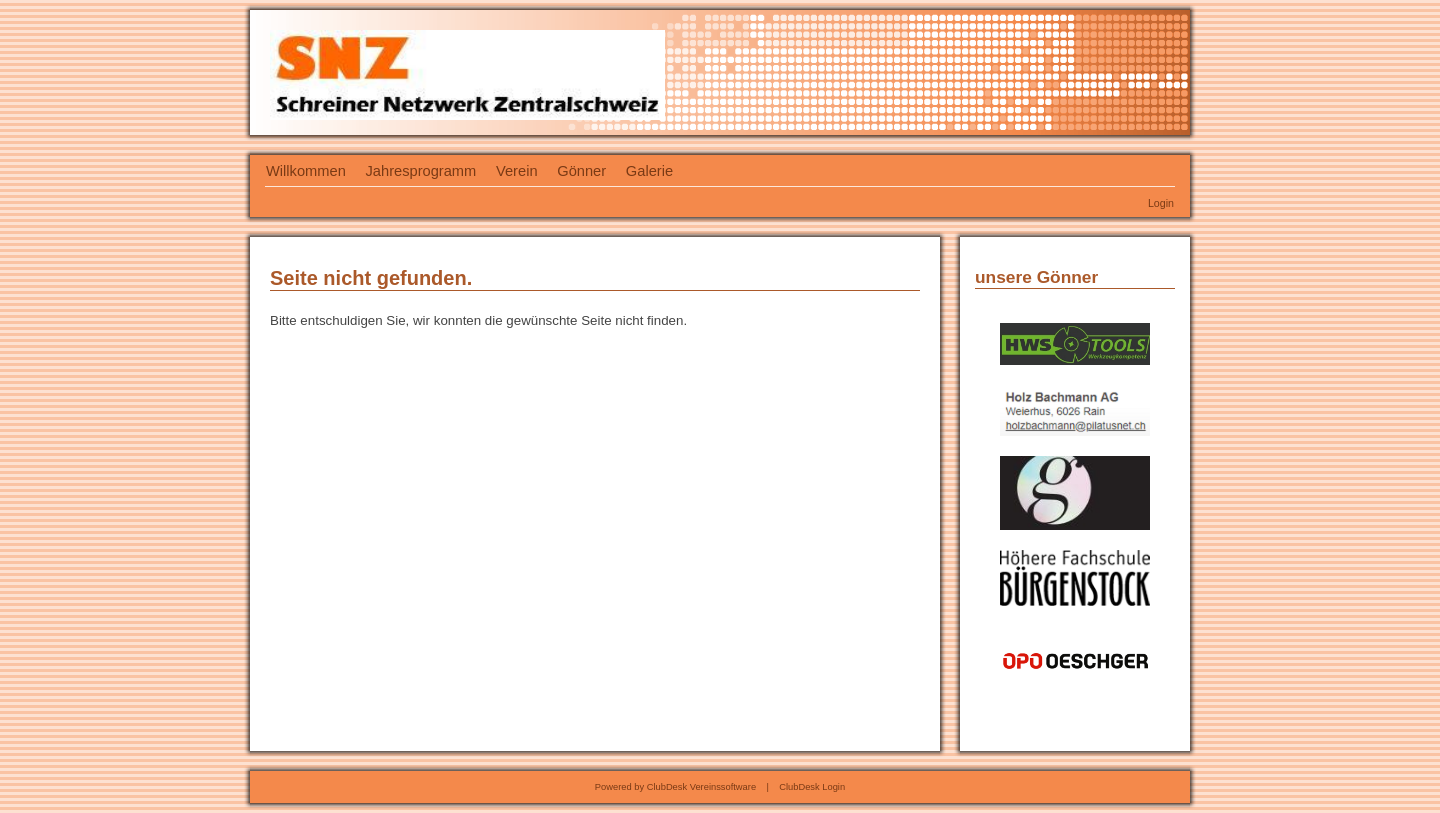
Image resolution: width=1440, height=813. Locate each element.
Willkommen (306, 171)
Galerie (649, 171)
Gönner (581, 171)
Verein (517, 171)
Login (1161, 203)
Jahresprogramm (421, 171)
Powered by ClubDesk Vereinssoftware (675, 787)
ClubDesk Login (812, 787)
